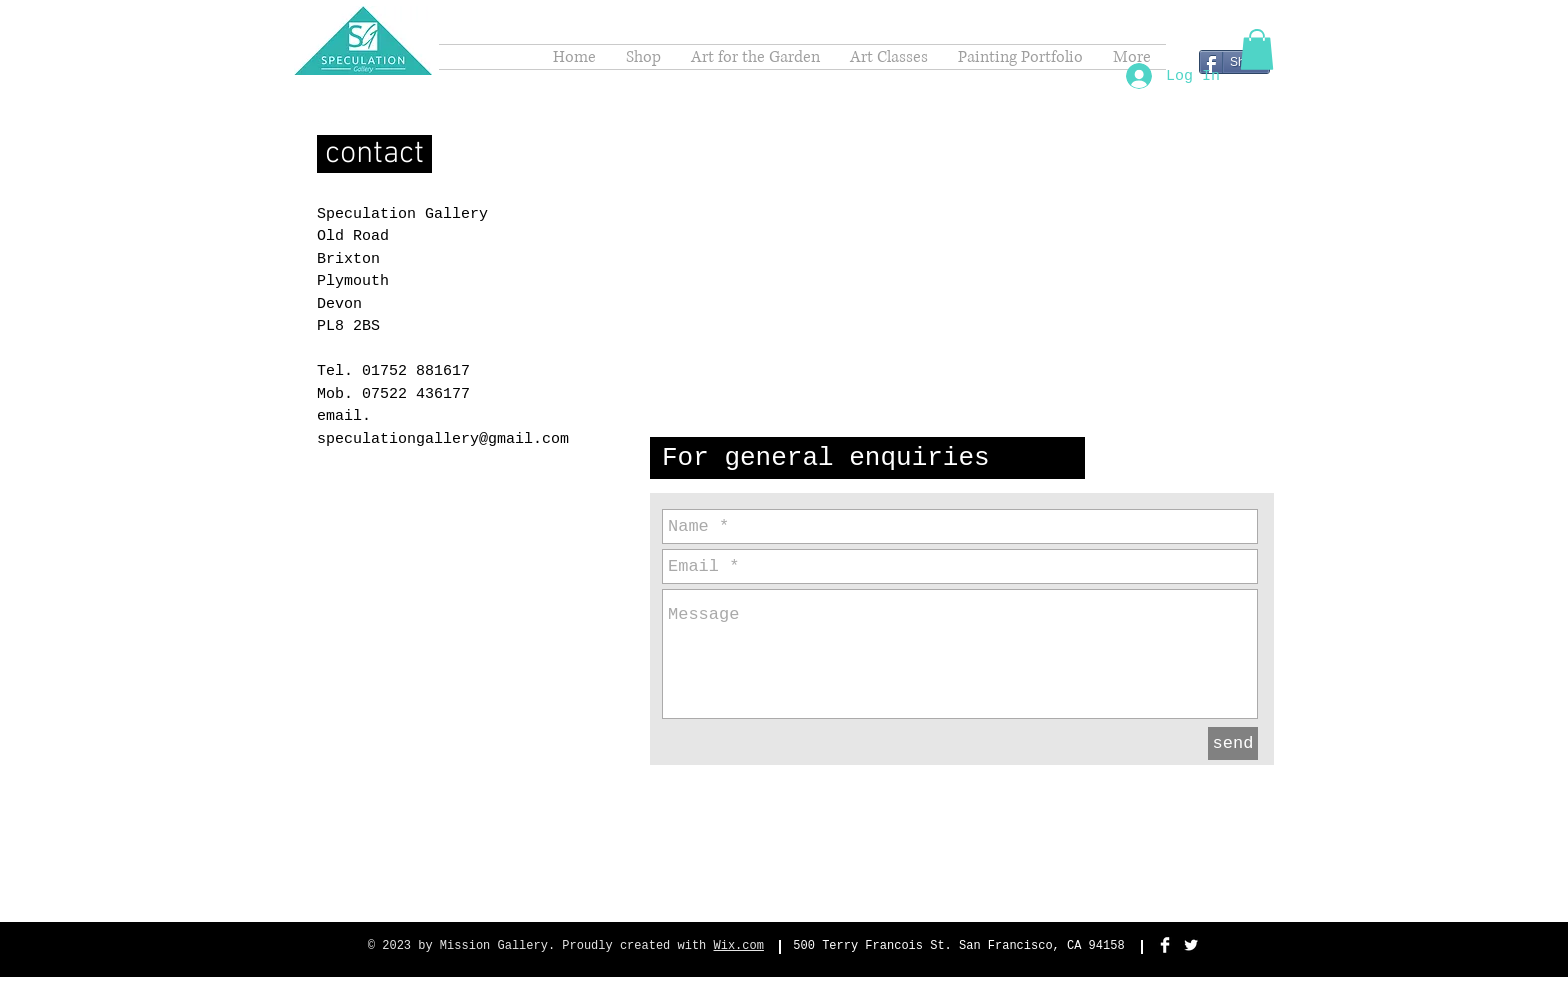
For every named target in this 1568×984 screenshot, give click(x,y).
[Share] (1234, 62)
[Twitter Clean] (1191, 945)
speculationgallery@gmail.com (443, 439)
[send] (1233, 743)
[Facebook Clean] (1165, 945)
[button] (1257, 49)
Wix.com (739, 946)
